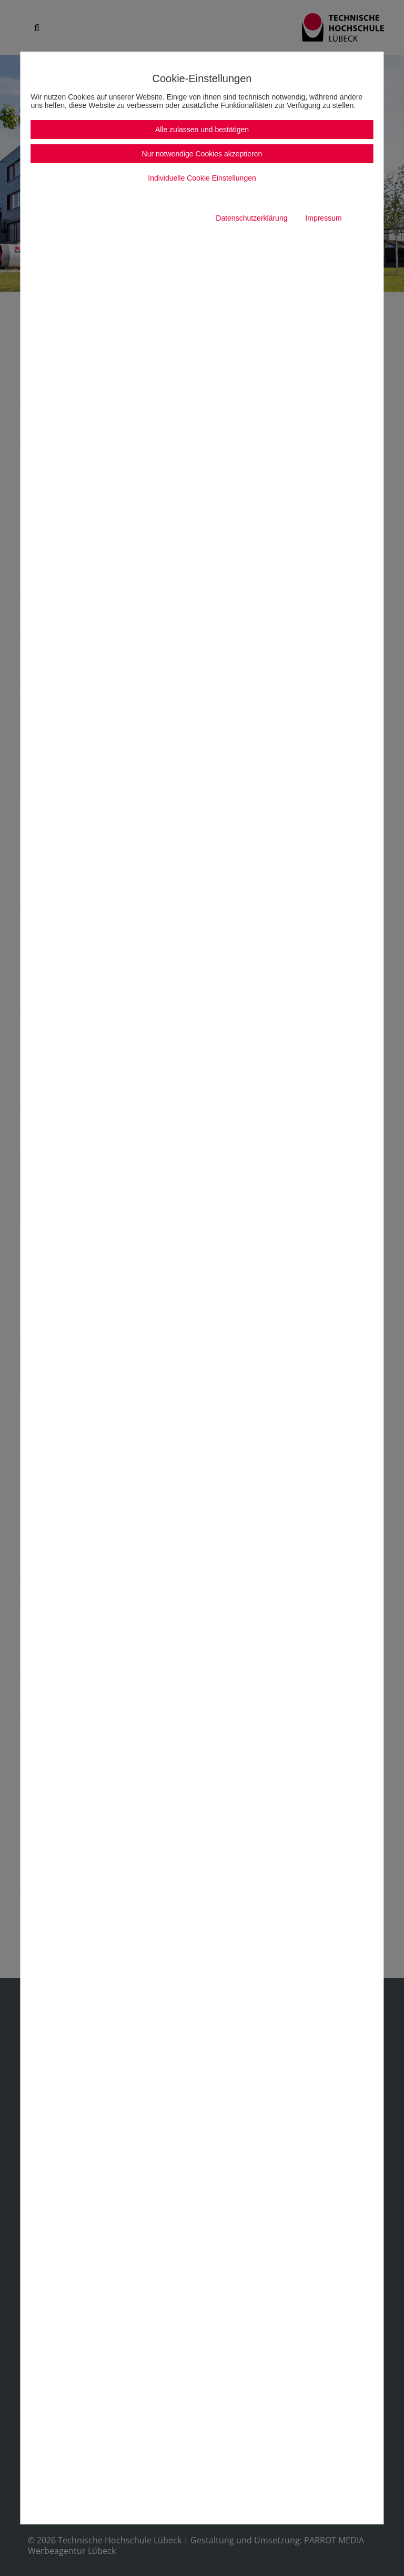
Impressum (323, 218)
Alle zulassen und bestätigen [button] (202, 129)
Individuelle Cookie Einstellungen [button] (202, 178)
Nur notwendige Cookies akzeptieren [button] (202, 154)
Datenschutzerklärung (251, 218)
